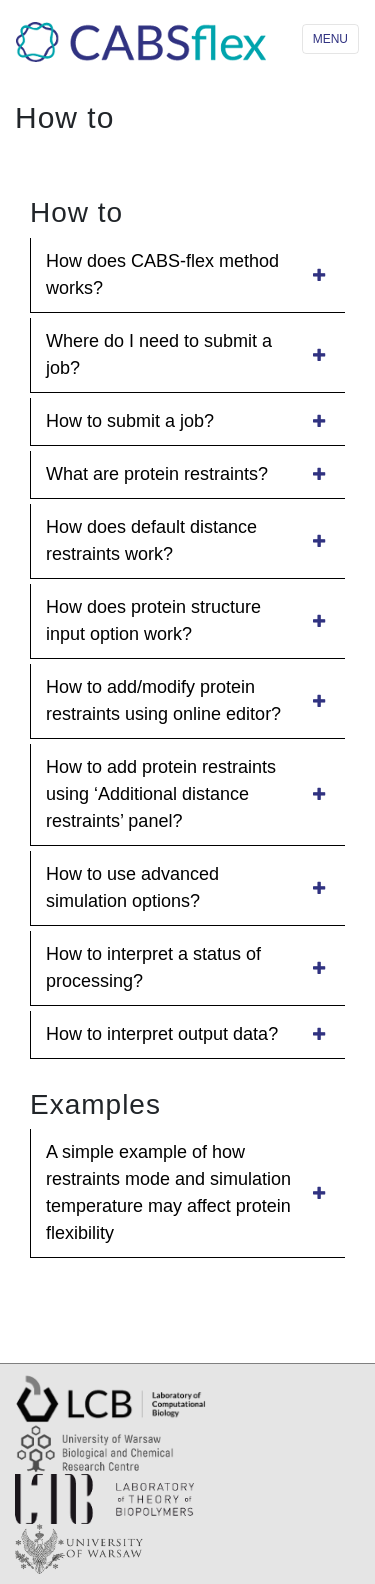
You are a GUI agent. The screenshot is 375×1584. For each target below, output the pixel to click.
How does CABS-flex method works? (188, 274)
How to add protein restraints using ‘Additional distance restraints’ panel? (188, 794)
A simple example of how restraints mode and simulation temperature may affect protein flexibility (188, 1192)
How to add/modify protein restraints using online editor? (188, 700)
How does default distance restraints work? (188, 540)
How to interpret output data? (188, 1034)
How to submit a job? (188, 421)
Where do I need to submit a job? (188, 354)
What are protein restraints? (188, 474)
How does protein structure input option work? (188, 620)
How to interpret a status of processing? (188, 967)
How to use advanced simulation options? (188, 887)
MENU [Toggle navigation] (330, 39)
